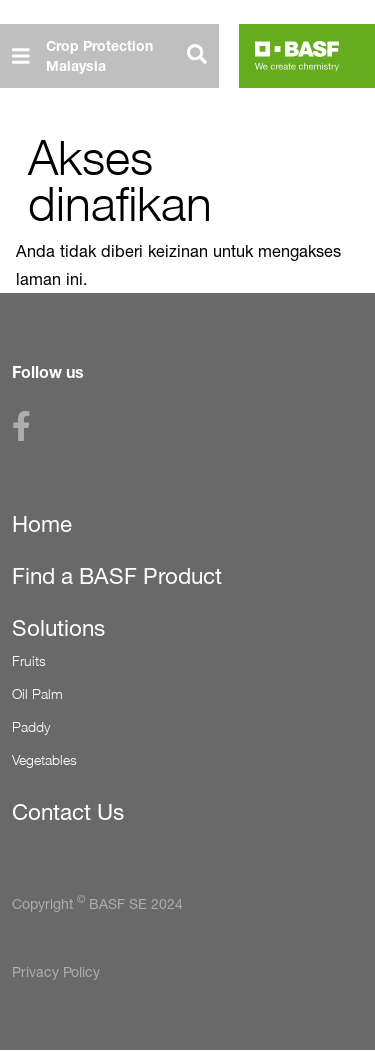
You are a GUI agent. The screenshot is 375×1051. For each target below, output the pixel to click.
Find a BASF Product (117, 576)
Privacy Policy (56, 971)
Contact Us (68, 812)
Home (42, 524)
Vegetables (44, 759)
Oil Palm (37, 693)
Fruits (29, 660)
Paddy (31, 726)
